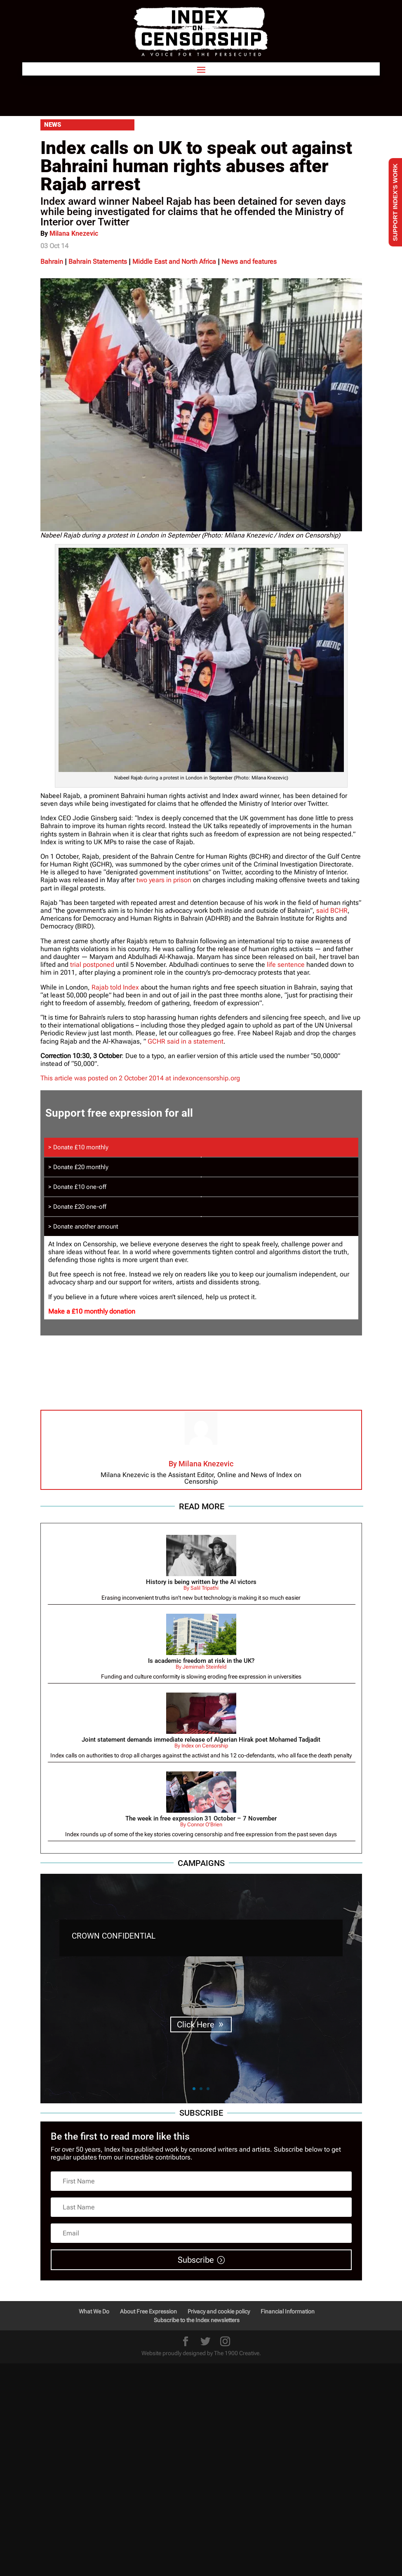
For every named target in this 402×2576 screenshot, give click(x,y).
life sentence (286, 964)
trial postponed (92, 964)
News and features (249, 261)
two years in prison (163, 880)
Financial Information (288, 2311)
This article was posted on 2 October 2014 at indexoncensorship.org (140, 1078)
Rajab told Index (115, 987)
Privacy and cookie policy (219, 2311)
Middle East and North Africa (174, 261)
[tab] (201, 1147)
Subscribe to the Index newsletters (197, 2320)
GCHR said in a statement (185, 1041)
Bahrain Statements (97, 261)
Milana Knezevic (73, 233)
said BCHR (332, 910)
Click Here (195, 2024)
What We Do (94, 2311)
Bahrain (51, 261)
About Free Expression (148, 2311)
